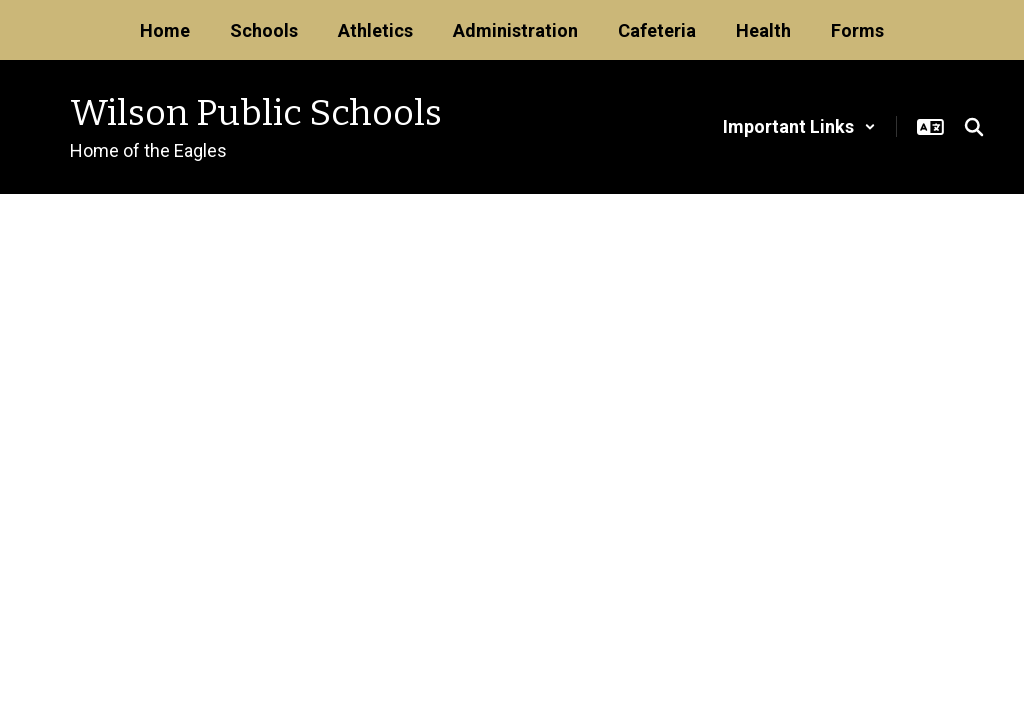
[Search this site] (974, 127)
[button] (799, 126)
